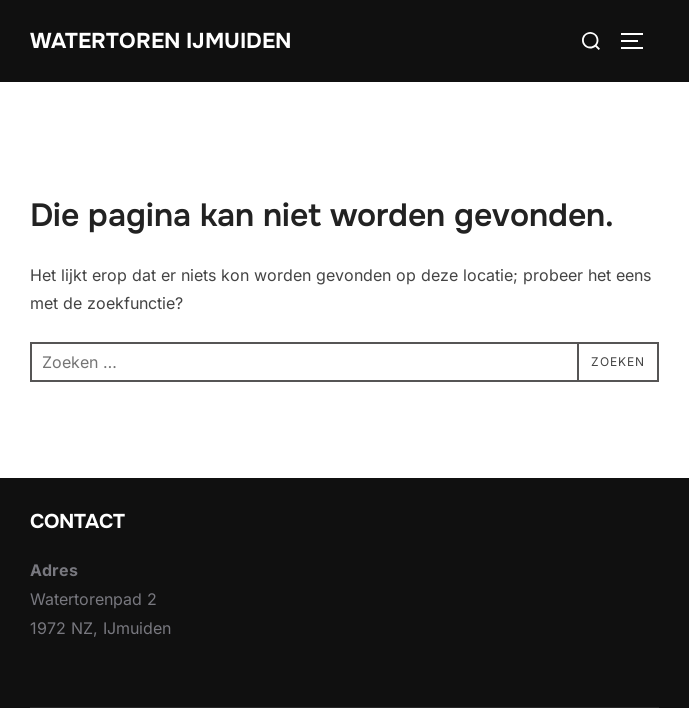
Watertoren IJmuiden (164, 40)
